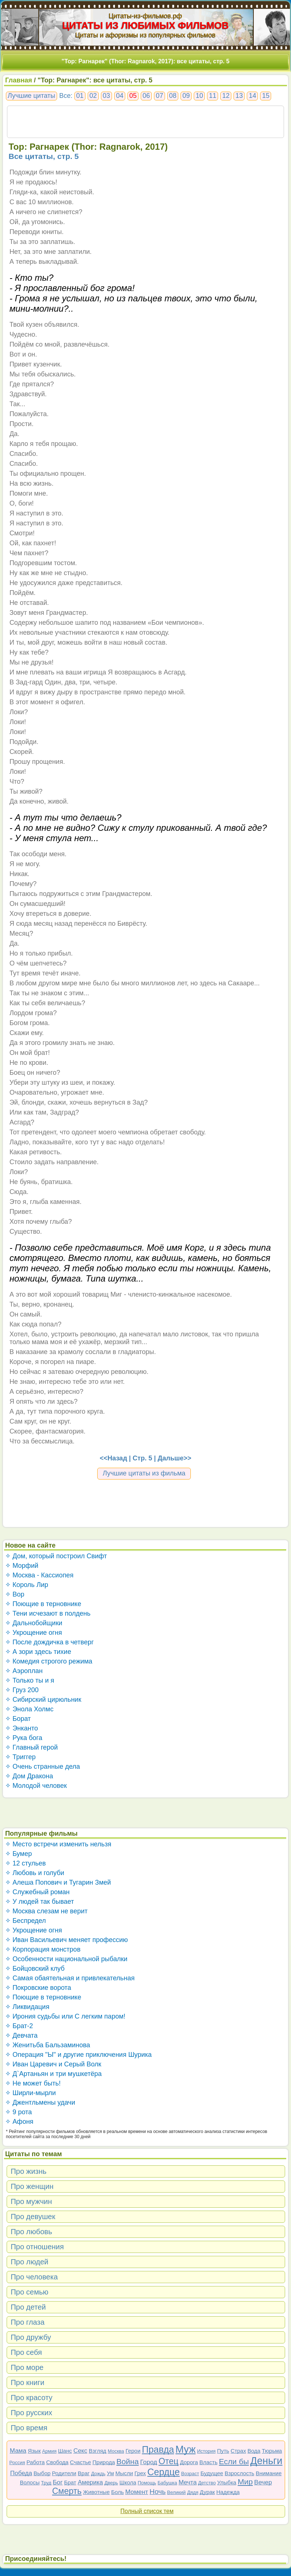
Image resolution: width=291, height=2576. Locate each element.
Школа (127, 2482)
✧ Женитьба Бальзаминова (47, 2045)
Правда (158, 2449)
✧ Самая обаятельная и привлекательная (70, 1978)
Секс (80, 2450)
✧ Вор (14, 1594)
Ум (110, 2473)
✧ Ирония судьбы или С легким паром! (65, 2016)
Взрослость (240, 2473)
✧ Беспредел (25, 1920)
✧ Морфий (21, 1565)
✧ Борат (18, 1718)
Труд (46, 2482)
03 (106, 95)
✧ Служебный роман (37, 1892)
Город (148, 2462)
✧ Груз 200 (22, 1690)
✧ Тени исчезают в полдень (48, 1613)
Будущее (211, 2473)
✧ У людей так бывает (39, 1901)
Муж (185, 2449)
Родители (64, 2473)
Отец (168, 2461)
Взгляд (97, 2451)
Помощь (147, 2482)
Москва (116, 2451)
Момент (136, 2491)
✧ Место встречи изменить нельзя (58, 1844)
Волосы (30, 2482)
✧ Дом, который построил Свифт (56, 1556)
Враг (84, 2473)
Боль (117, 2492)
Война (127, 2461)
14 (252, 95)
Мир (245, 2481)
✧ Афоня (19, 2121)
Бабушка (167, 2482)
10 (199, 95)
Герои (133, 2451)
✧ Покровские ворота (38, 1987)
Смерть (66, 2491)
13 (239, 95)
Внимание (268, 2473)
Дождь (98, 2473)
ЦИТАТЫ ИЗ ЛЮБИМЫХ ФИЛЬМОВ (145, 25)
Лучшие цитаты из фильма (144, 1473)
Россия (17, 2462)
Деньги (266, 2460)
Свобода (57, 2462)
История (206, 2451)
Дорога (189, 2462)
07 (159, 95)
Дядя (192, 2492)
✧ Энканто (21, 1728)
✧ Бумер (18, 1853)
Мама (18, 2450)
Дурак (207, 2492)
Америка (90, 2482)
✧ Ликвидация (27, 2006)
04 (119, 95)
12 (225, 95)
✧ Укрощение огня (33, 1632)
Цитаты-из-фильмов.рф (145, 16)
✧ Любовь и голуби (34, 1873)
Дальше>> (174, 1458)
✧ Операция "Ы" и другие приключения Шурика (78, 2054)
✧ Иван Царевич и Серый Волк (53, 2064)
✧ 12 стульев (25, 1863)
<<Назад (113, 1458)
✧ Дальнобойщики (33, 1623)
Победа (21, 2473)
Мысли (124, 2473)
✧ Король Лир (26, 1584)
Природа (103, 2462)
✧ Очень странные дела (42, 1766)
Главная (18, 80)
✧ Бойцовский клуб (34, 1968)
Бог (58, 2482)
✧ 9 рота (18, 2112)
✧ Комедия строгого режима (48, 1661)
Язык (34, 2451)
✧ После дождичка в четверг (49, 1642)
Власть (208, 2462)
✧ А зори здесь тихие (38, 1651)
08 (172, 95)
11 (212, 95)
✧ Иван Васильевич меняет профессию (66, 1939)
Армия (49, 2451)
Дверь (111, 2482)
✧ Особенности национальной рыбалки (66, 1959)
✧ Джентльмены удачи (40, 2102)
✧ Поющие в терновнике (43, 1604)
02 (93, 95)
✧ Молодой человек (36, 1785)
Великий (176, 2492)
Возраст (190, 2473)
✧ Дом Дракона (29, 1776)
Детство (207, 2482)
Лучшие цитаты (31, 95)
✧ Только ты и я (29, 1680)
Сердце (163, 2472)
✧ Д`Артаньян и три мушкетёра (53, 2073)
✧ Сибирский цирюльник (43, 1699)
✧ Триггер (20, 1757)
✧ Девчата (21, 2035)
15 (265, 95)
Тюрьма (272, 2451)
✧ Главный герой (31, 1747)
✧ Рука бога (23, 1737)
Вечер (263, 2482)
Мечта (188, 2482)
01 (80, 95)
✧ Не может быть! (33, 2083)
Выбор (42, 2473)
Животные (96, 2492)
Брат (70, 2482)
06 (146, 95)
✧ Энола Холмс (29, 1709)
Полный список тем (146, 2511)
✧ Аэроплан (24, 1671)
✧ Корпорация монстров (43, 1949)
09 (186, 95)
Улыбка (226, 2482)
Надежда (227, 2492)
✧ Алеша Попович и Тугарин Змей (58, 1882)
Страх (238, 2451)
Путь (223, 2451)
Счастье (80, 2462)
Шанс (65, 2451)
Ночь (158, 2491)
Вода (254, 2451)
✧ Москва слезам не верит (46, 1911)
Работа (36, 2462)
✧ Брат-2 (19, 2026)
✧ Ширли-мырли (30, 2093)
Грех (140, 2473)
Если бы (234, 2461)
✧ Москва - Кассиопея (39, 1575)
